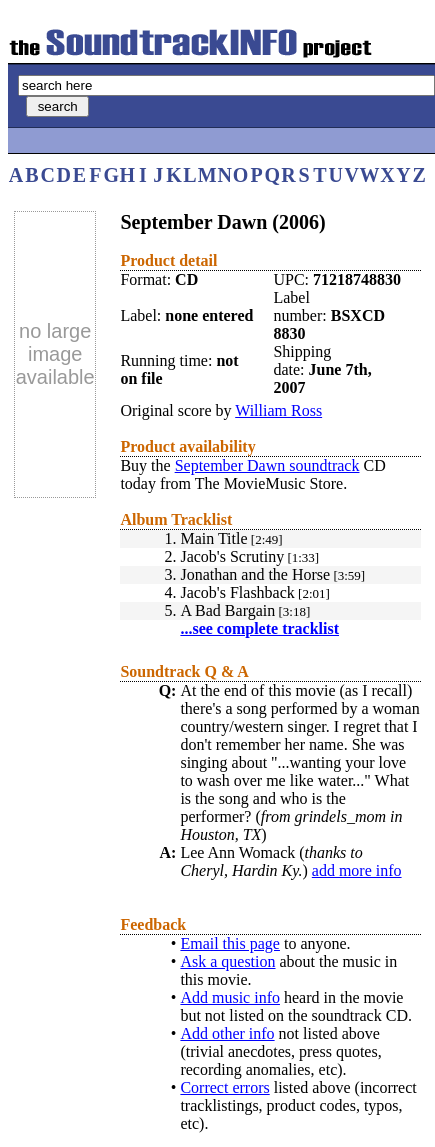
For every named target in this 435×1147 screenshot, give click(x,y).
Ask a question (227, 961)
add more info (357, 870)
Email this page (230, 943)
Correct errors (224, 1087)
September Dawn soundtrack (267, 465)
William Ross (278, 410)
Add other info (227, 1033)
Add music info (230, 997)
